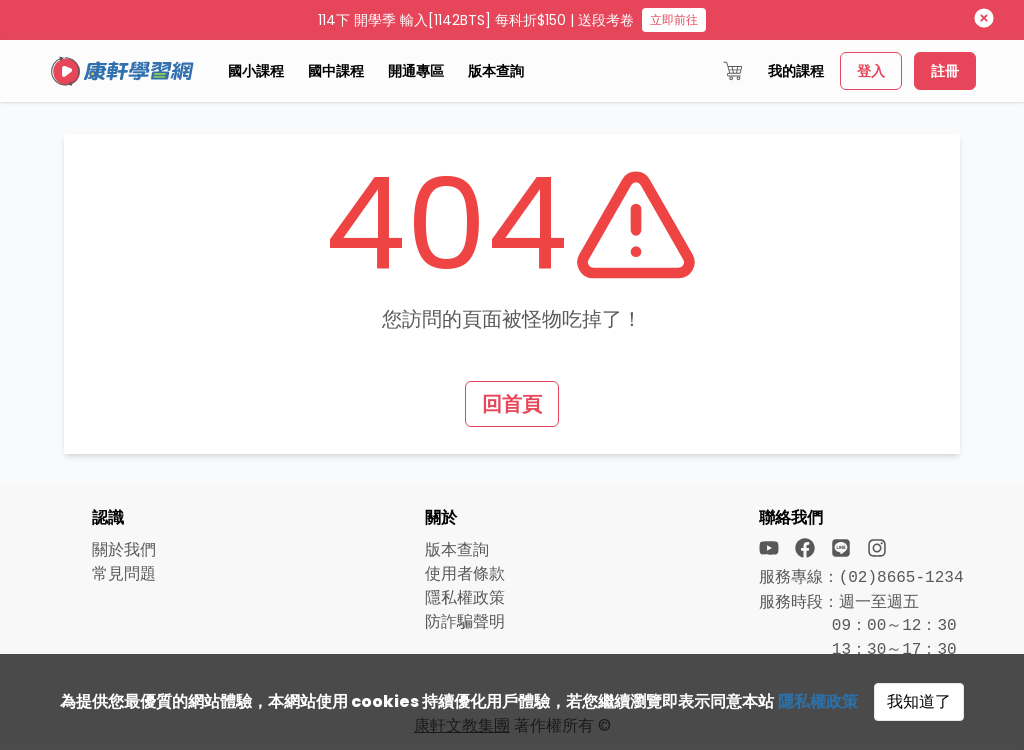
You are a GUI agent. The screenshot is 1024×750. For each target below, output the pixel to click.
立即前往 (674, 19)
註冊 (945, 71)
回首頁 (512, 404)
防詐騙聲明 (465, 621)
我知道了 (919, 701)
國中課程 (336, 71)
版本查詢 (496, 71)
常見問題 (124, 573)
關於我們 (124, 549)
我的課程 (796, 71)
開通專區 (416, 71)
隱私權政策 (818, 701)
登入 (871, 71)
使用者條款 (465, 573)
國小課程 (256, 71)
